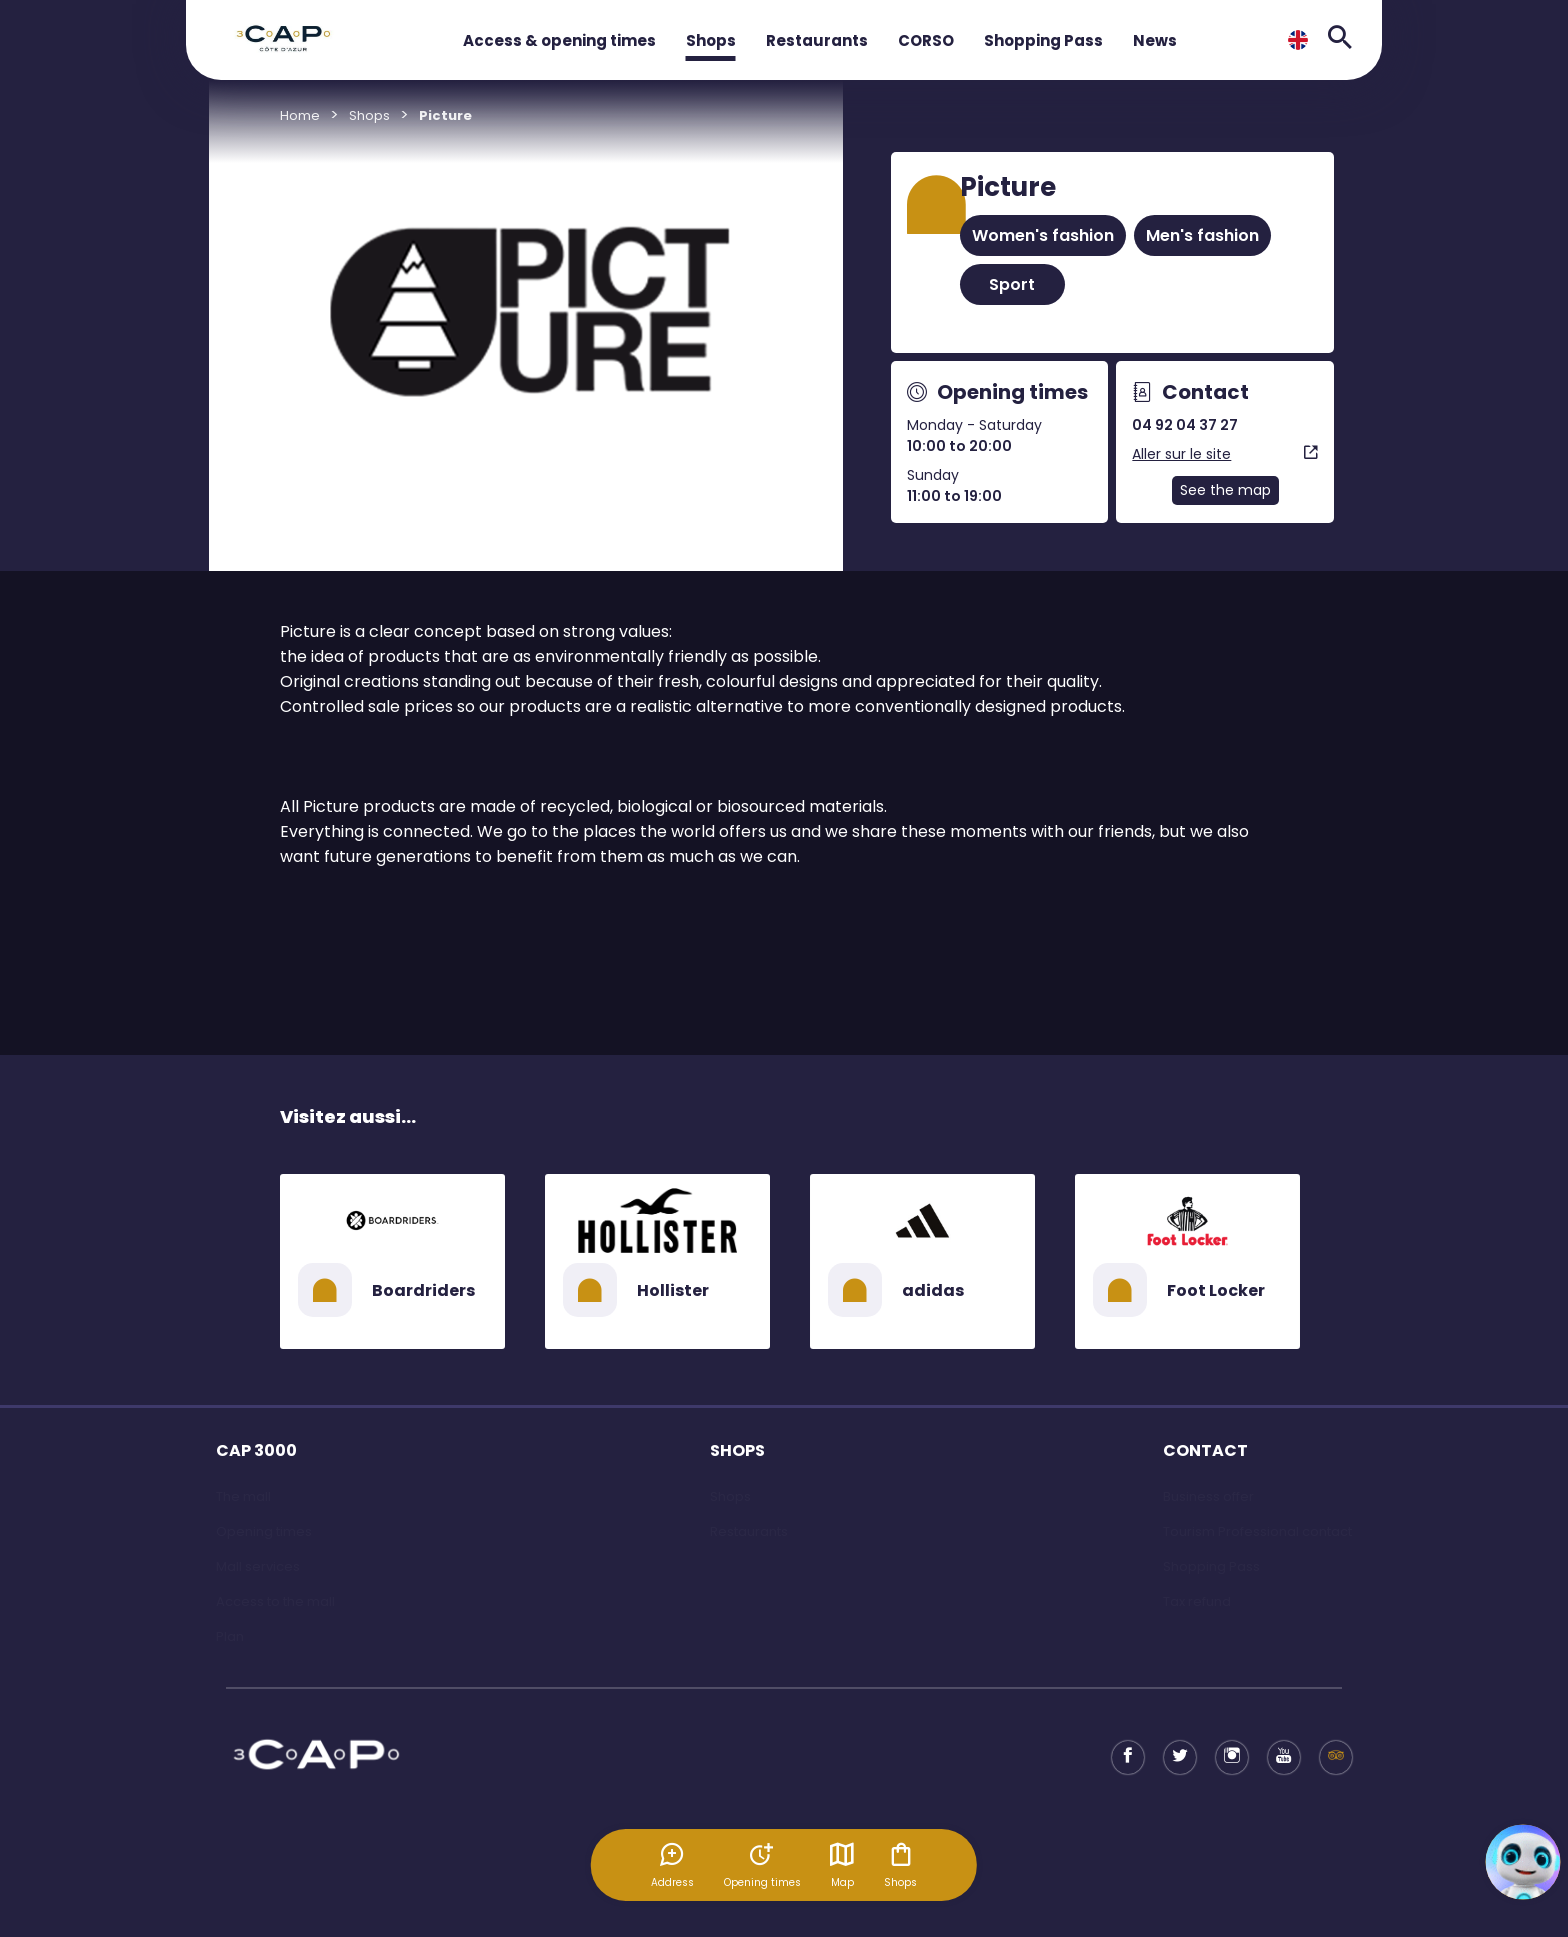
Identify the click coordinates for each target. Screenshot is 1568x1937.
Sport (1012, 284)
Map (843, 1865)
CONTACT (1205, 1450)
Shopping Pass (1043, 40)
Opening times (264, 1531)
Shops (711, 40)
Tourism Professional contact (1257, 1531)
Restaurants (817, 40)
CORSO (926, 40)
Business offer (1208, 1496)
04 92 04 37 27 (1185, 425)
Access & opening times (559, 40)
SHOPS (737, 1450)
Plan (230, 1636)
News (1155, 40)
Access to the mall (275, 1601)
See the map (1225, 490)
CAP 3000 (256, 1450)
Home (300, 115)
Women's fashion (1043, 235)
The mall (243, 1496)
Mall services (258, 1566)
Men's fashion (1202, 235)
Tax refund (1197, 1601)
